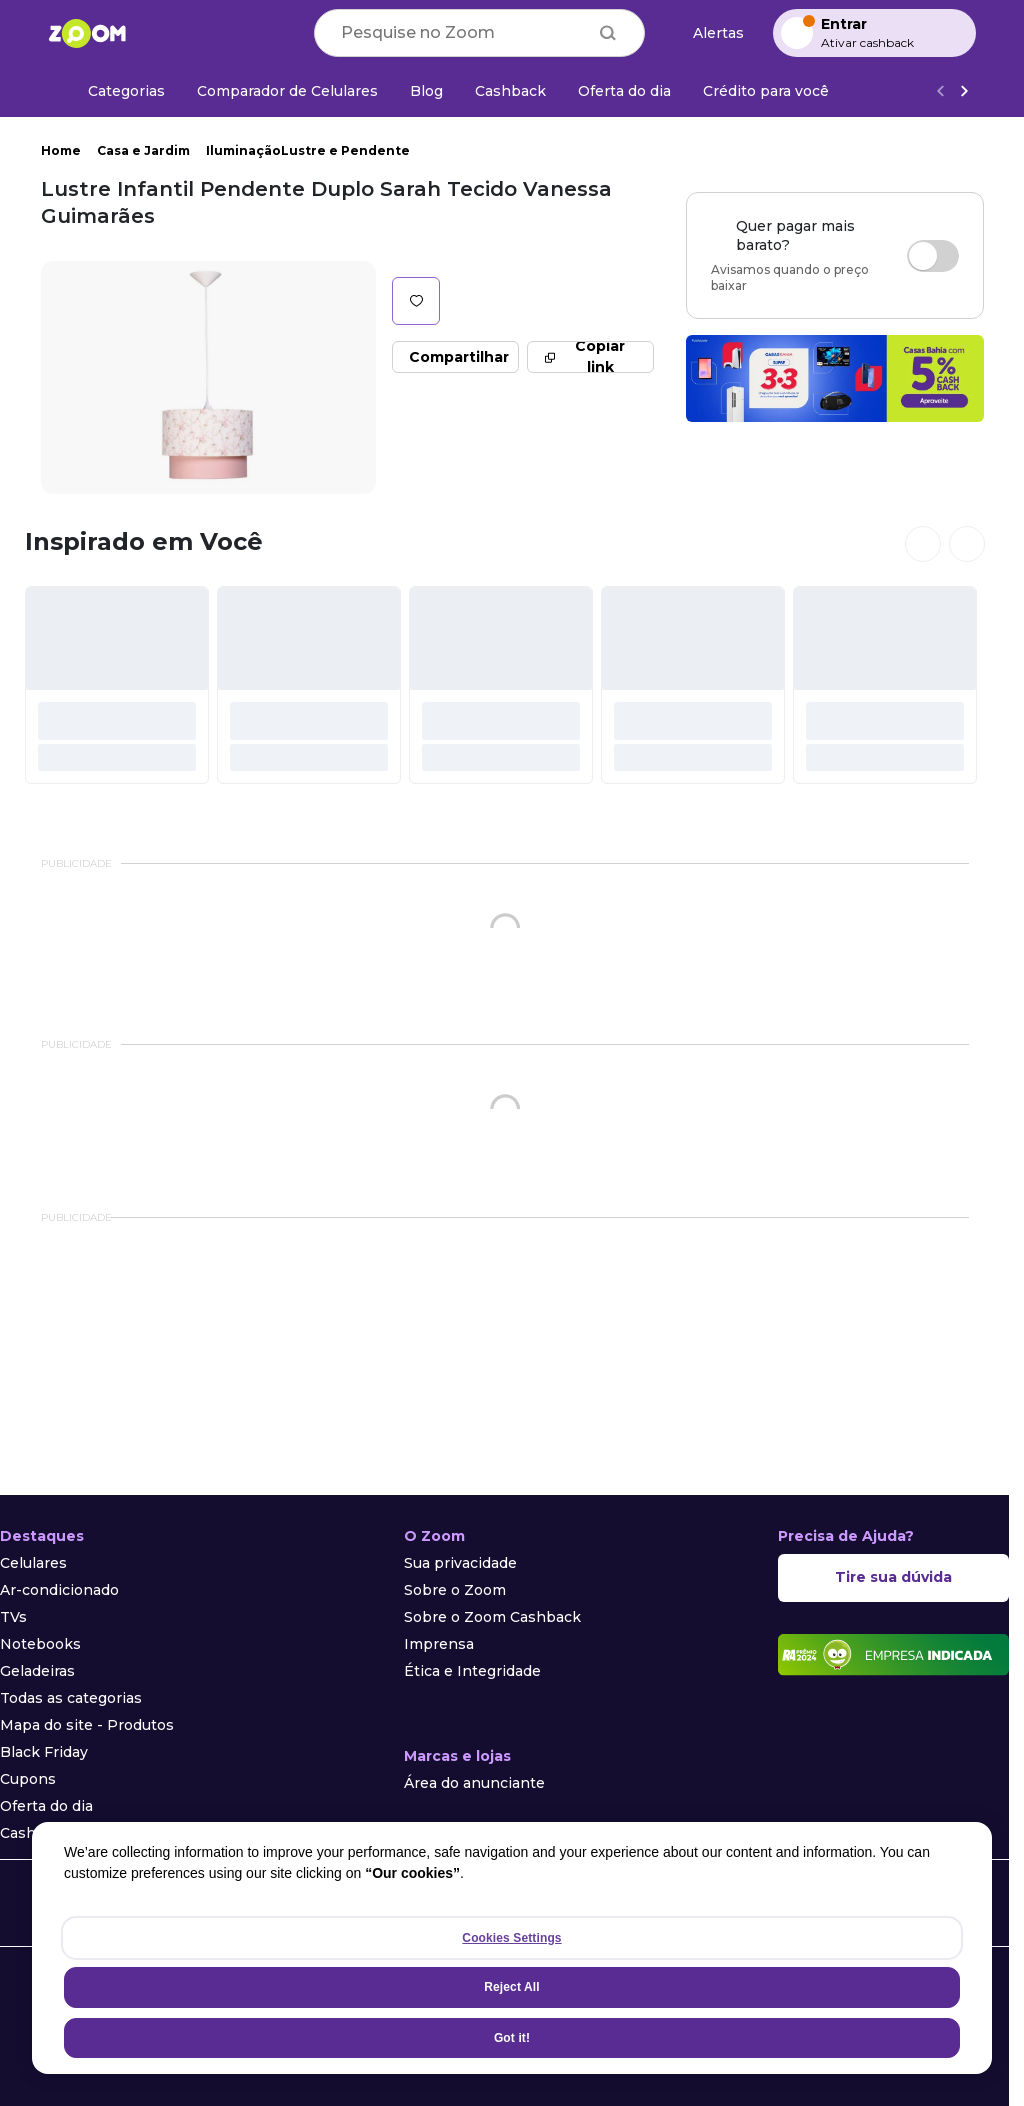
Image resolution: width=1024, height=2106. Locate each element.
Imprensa (439, 1644)
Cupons (28, 1779)
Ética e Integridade (472, 1671)
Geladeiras (37, 1671)
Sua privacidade (460, 1563)
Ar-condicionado (59, 1590)
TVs (13, 1617)
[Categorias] (114, 91)
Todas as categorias (71, 1698)
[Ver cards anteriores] (923, 544)
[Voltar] (940, 91)
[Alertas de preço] (709, 33)
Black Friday (44, 1752)
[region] (512, 1948)
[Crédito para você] (766, 91)
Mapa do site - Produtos (87, 1725)
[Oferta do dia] (624, 91)
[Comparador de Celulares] (287, 91)
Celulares (33, 1563)
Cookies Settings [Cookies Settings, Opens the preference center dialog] (511, 1938)
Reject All (511, 1987)
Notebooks (40, 1644)
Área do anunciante (474, 1783)
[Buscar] (608, 33)
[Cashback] (510, 91)
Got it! (512, 2038)
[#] (117, 684)
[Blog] (426, 91)
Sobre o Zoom (455, 1590)
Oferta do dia (46, 1806)
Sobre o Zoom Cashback (492, 1617)
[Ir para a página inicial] (87, 33)
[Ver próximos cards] (967, 544)
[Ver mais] (964, 91)
